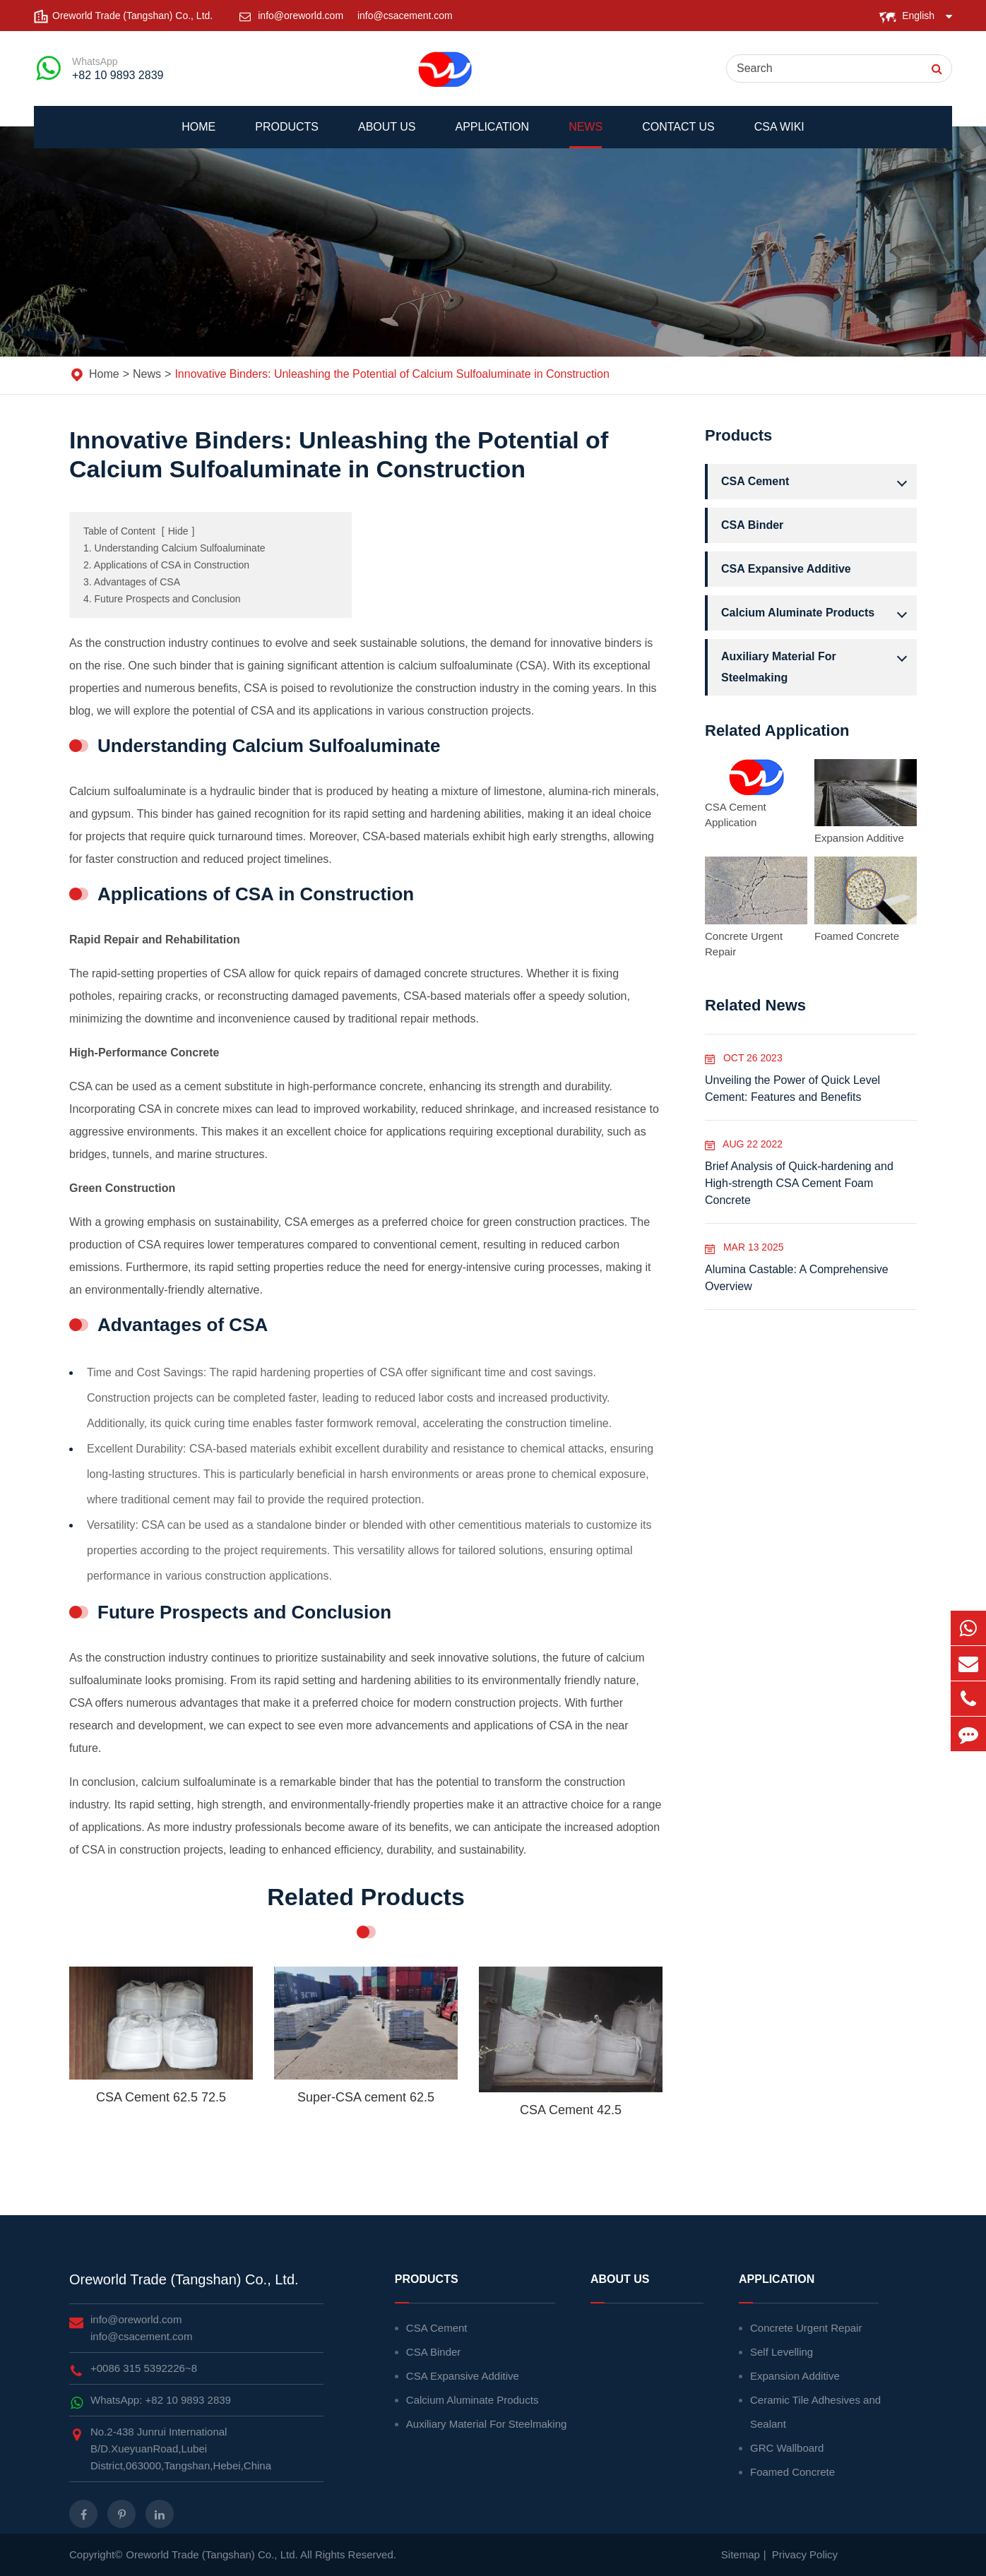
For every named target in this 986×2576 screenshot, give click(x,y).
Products (287, 134)
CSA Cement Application (735, 814)
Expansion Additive (859, 838)
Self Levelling (781, 2352)
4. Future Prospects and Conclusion (162, 598)
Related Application (777, 730)
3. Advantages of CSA (131, 582)
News (585, 134)
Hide (178, 531)
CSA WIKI (779, 134)
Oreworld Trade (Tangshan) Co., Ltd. (184, 2279)
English (918, 15)
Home (198, 134)
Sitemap (740, 2554)
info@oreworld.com (302, 15)
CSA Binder (752, 525)
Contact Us (678, 134)
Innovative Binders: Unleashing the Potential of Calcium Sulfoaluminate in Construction (391, 374)
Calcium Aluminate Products (817, 613)
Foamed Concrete (856, 936)
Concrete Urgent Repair (744, 944)
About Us (387, 134)
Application (493, 134)
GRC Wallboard (787, 2448)
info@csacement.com (405, 15)
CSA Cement (817, 481)
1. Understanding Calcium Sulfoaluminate (174, 548)
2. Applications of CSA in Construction (166, 565)
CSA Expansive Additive (786, 569)
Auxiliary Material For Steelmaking (817, 665)
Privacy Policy (805, 2554)
